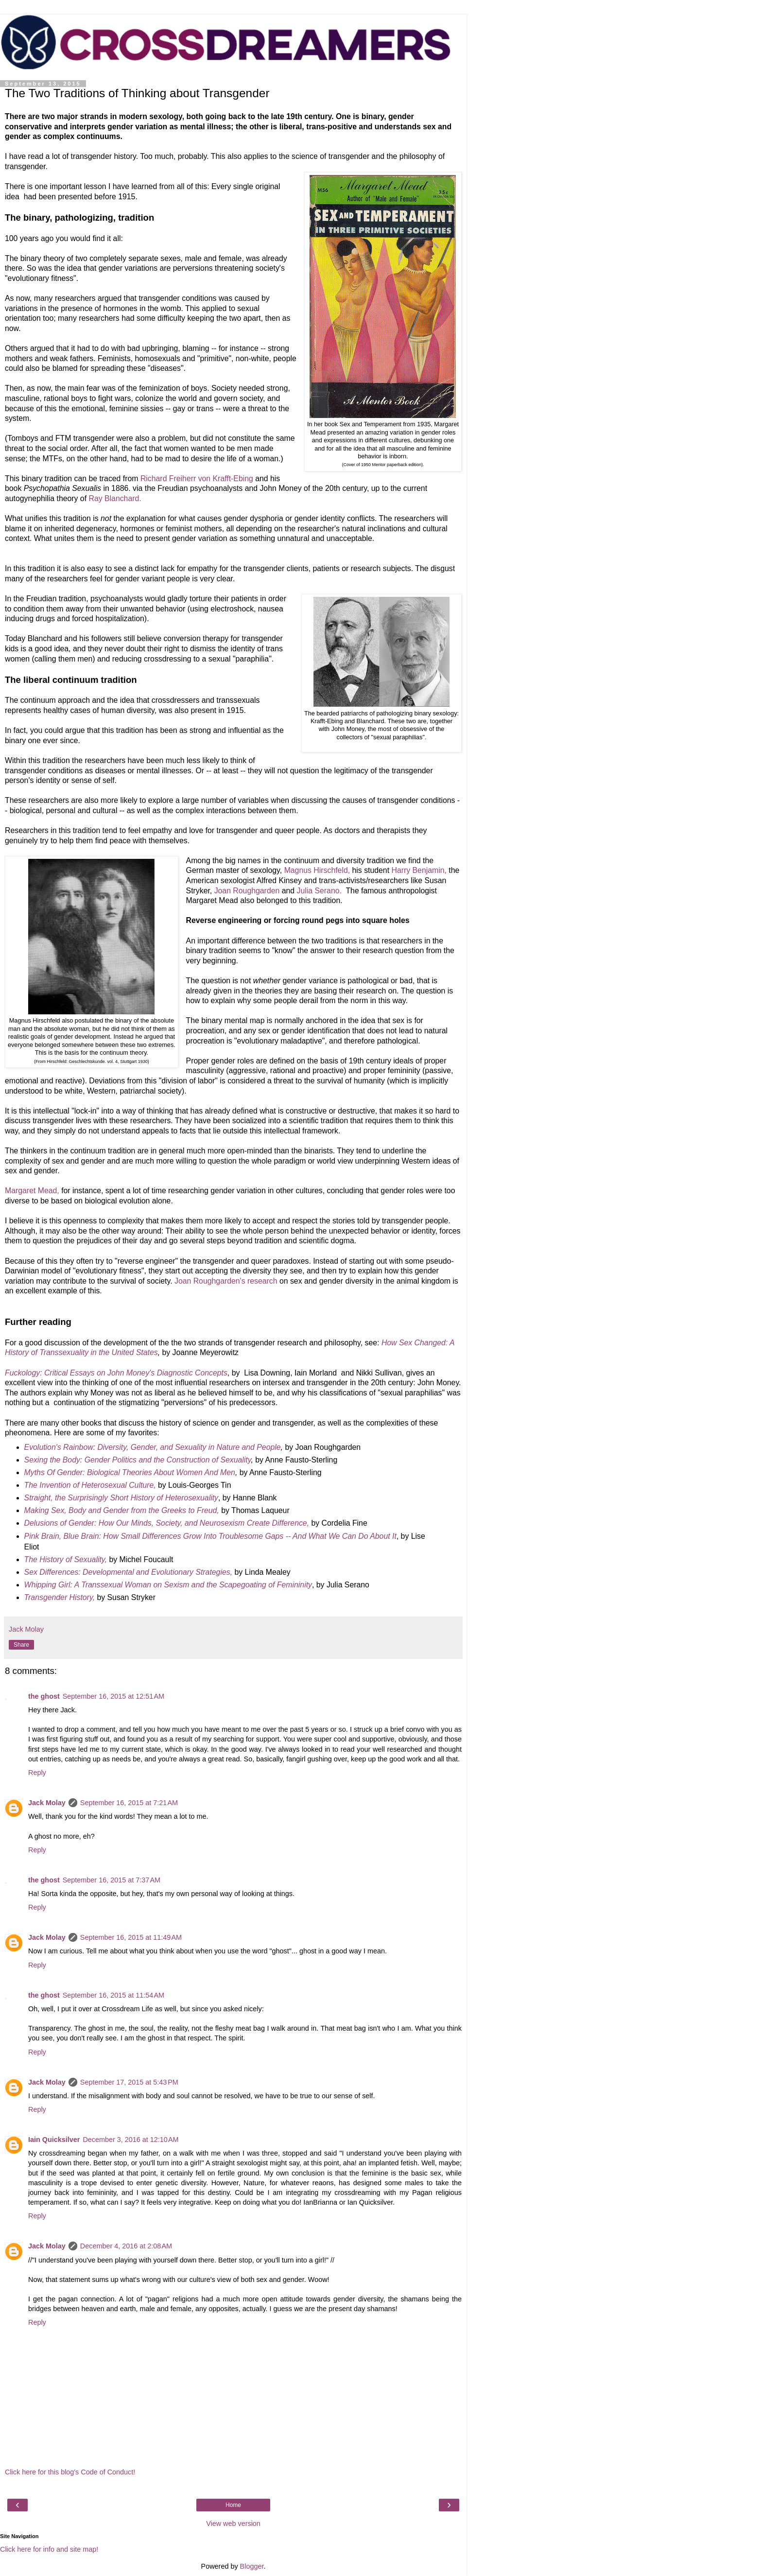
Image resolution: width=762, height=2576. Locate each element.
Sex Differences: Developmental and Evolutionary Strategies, (128, 1572)
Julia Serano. (319, 891)
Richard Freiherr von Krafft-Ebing (196, 478)
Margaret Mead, (32, 1190)
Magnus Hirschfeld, (317, 870)
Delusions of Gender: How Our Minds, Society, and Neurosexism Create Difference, (166, 1523)
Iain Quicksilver (54, 2139)
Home (233, 2505)
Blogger (252, 2566)
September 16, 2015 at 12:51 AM (113, 1696)
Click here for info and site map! (49, 2549)
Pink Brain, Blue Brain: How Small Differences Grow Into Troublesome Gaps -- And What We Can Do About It (210, 1536)
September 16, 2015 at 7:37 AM (111, 1880)
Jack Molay (47, 1803)
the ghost (44, 1696)
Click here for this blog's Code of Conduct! (70, 2472)
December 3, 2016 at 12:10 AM (130, 2139)
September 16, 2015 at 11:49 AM (131, 1937)
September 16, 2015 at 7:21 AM (129, 1803)
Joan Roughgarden (247, 891)
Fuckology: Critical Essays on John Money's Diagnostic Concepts (116, 1373)
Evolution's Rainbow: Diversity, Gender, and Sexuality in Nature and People (152, 1447)
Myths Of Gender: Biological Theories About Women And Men (129, 1472)
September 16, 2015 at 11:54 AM (113, 1995)
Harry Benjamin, (418, 870)
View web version (233, 2523)
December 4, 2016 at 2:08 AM (126, 2246)
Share (21, 1644)
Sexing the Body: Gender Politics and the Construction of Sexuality (137, 1460)
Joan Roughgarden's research (225, 1281)
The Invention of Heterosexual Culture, (90, 1485)
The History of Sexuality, (65, 1559)
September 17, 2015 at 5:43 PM (129, 2082)
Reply (37, 1772)
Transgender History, (59, 1597)
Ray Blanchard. (114, 498)
